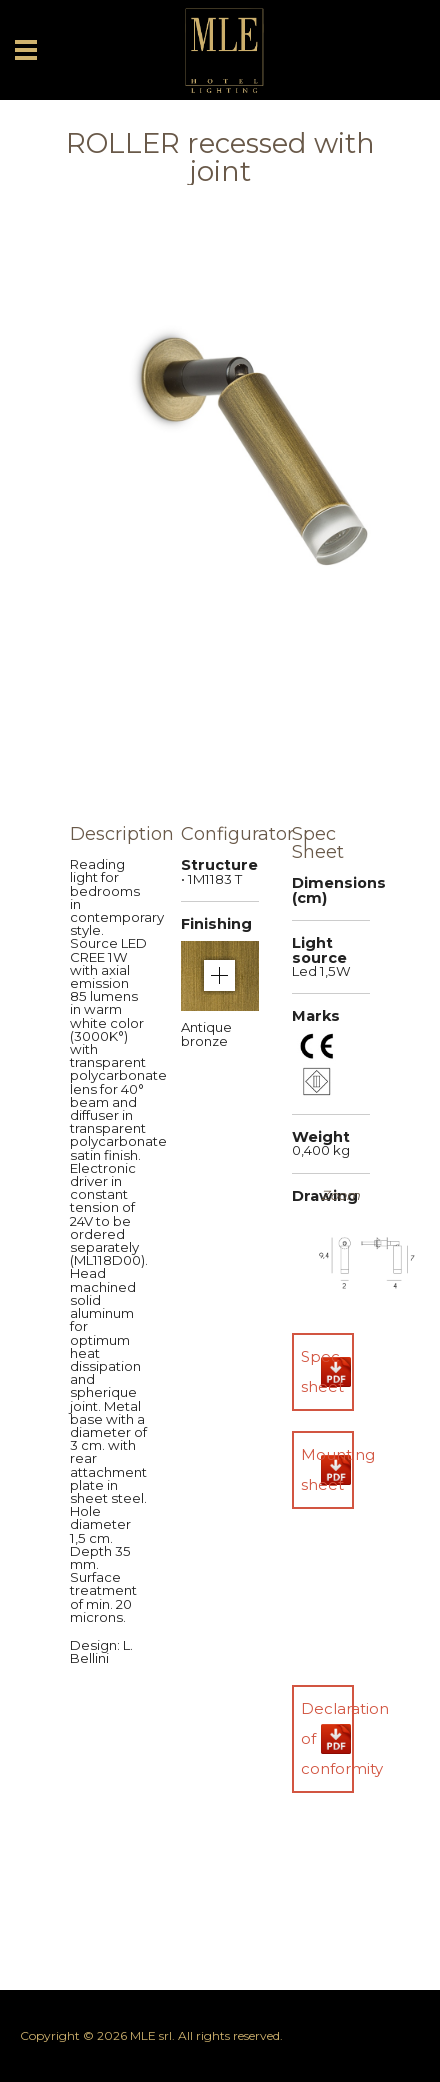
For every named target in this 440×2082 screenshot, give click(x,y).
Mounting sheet (327, 1469)
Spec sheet (322, 1371)
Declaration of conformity (327, 1738)
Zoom (340, 1195)
